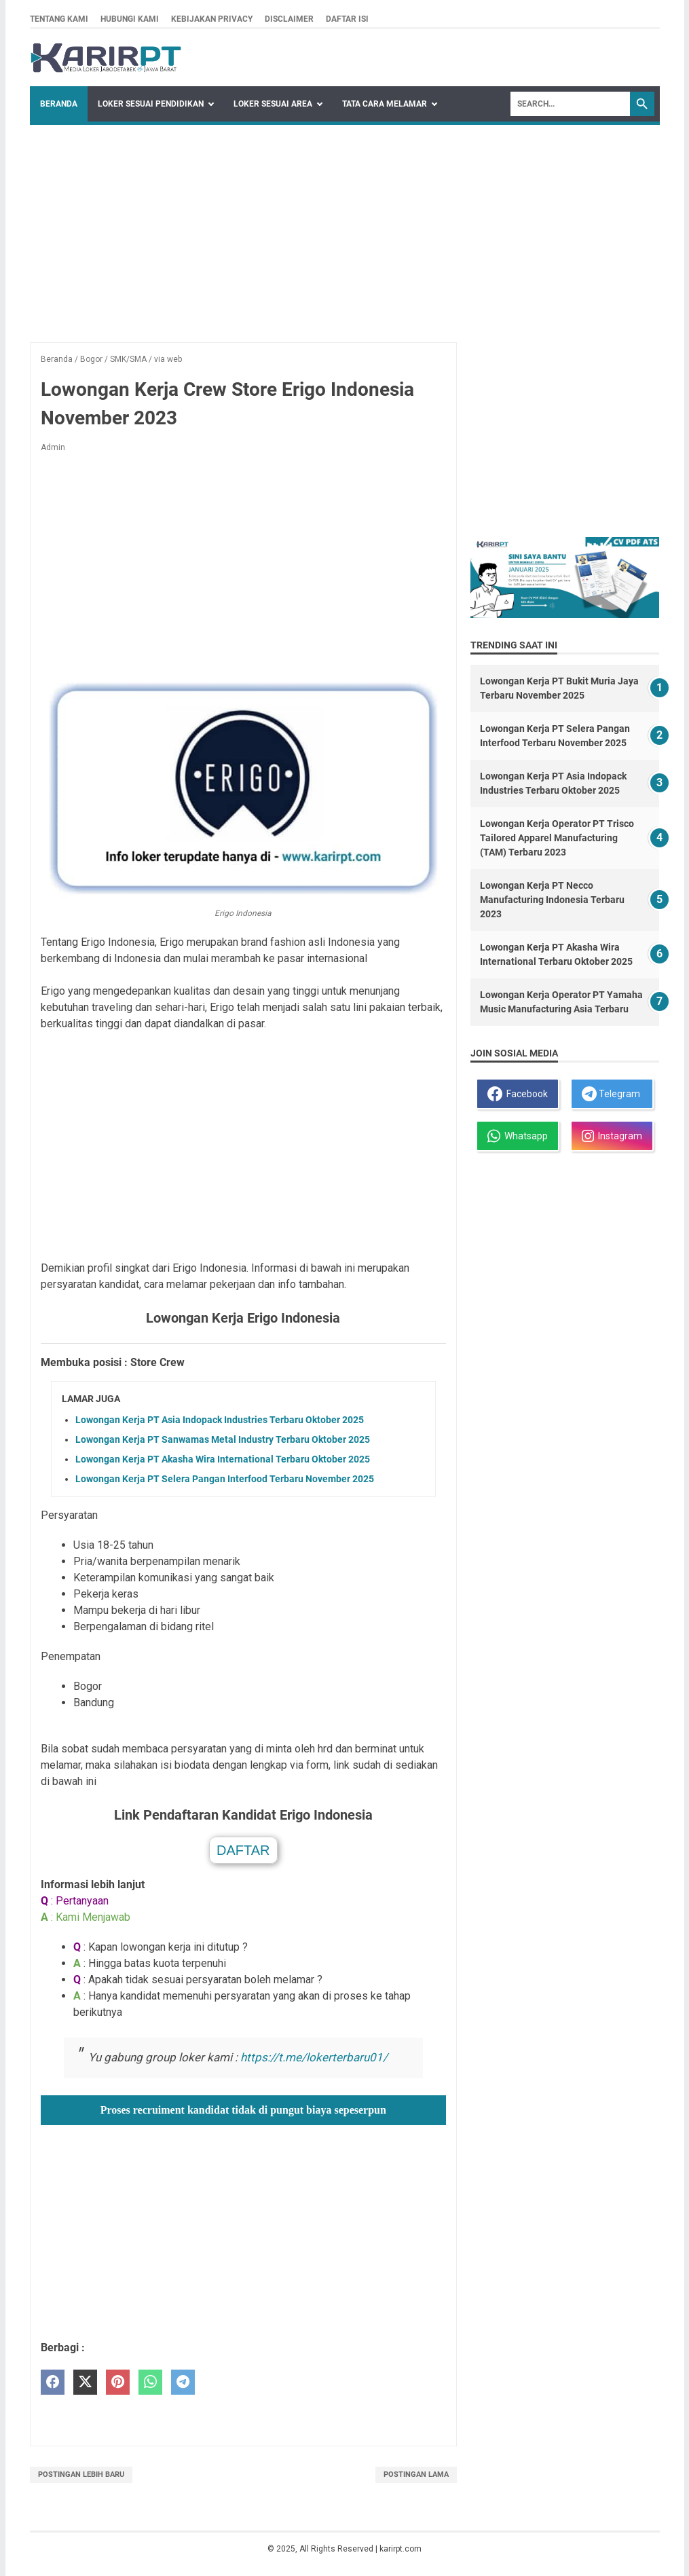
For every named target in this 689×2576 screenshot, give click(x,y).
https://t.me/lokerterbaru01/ (314, 2057)
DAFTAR (243, 1850)
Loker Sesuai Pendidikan (151, 104)
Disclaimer (289, 19)
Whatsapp (517, 1135)
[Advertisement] (345, 227)
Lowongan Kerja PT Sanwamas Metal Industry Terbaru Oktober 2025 (222, 1439)
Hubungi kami (129, 19)
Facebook (517, 1093)
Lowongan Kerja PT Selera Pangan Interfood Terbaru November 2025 (224, 1478)
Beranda (58, 104)
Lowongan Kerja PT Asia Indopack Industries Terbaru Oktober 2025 (219, 1419)
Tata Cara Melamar (384, 104)
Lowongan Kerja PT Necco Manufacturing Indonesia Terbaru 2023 (552, 899)
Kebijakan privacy (212, 19)
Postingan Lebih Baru (81, 2474)
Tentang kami (59, 19)
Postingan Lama (416, 2474)
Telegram (611, 1093)
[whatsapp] (150, 2382)
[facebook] (52, 2382)
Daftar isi (347, 19)
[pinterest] (118, 2382)
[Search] (570, 104)
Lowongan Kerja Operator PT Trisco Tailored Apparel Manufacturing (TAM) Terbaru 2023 (557, 838)
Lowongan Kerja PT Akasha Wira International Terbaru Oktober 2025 (222, 1459)
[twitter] (85, 2382)
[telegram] (183, 2382)
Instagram (612, 1135)
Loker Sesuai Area (273, 104)
